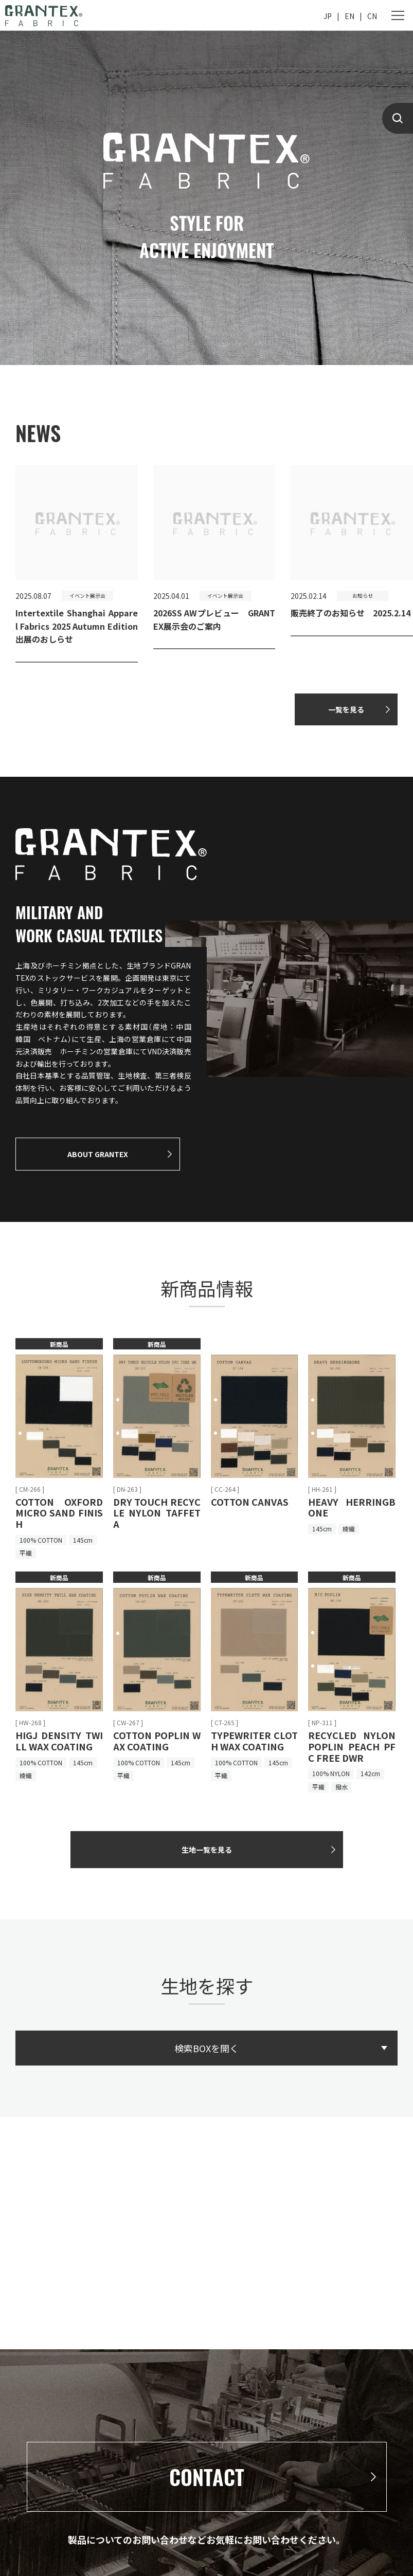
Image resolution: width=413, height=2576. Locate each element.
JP (328, 16)
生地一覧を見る (207, 1849)
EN (349, 16)
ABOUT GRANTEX (97, 1154)
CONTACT (206, 2476)
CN (372, 16)
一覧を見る (346, 709)
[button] (401, 571)
